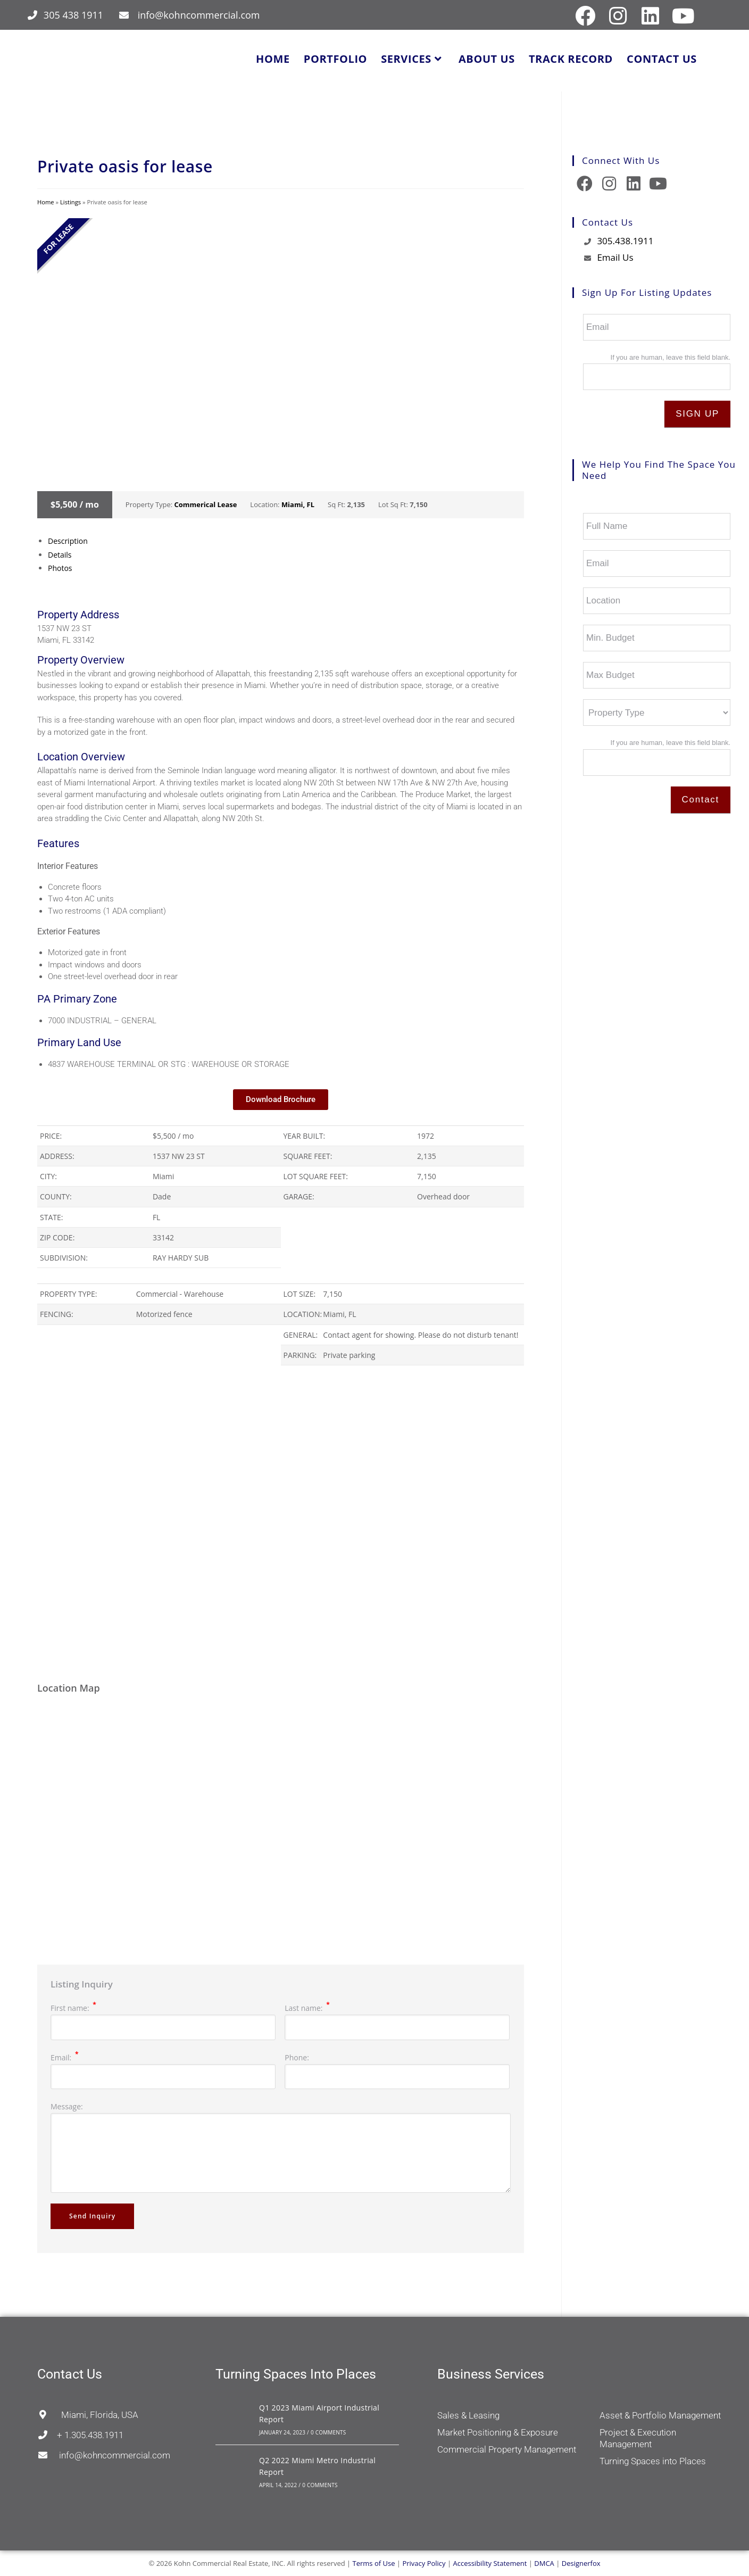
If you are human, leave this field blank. (670, 357)
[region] (280, 1523)
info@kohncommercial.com (199, 15)
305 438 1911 (73, 15)
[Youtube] (658, 183)
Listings (70, 202)
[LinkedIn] (633, 183)
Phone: (297, 2057)
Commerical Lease (205, 504)
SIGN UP (697, 414)
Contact (701, 799)
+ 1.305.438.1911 (80, 2435)
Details (60, 555)
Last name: (307, 2008)
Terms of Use (374, 2563)
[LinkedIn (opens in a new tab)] (650, 16)
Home (45, 202)
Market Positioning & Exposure (497, 2432)
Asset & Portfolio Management (660, 2415)
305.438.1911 (625, 241)
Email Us (615, 257)
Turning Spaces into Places (653, 2461)
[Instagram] (609, 183)
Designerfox (581, 2563)
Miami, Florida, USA (87, 2414)
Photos (60, 568)
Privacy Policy (423, 2563)
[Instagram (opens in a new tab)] (618, 16)
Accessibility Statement (490, 2563)
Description (68, 541)
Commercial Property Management (506, 2449)
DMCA (544, 2563)
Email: (64, 2057)
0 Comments (328, 2432)
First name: (73, 2008)
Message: (67, 2106)
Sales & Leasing (468, 2415)
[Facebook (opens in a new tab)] (585, 16)
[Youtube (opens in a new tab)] (681, 16)
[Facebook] (584, 183)
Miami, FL (298, 504)
